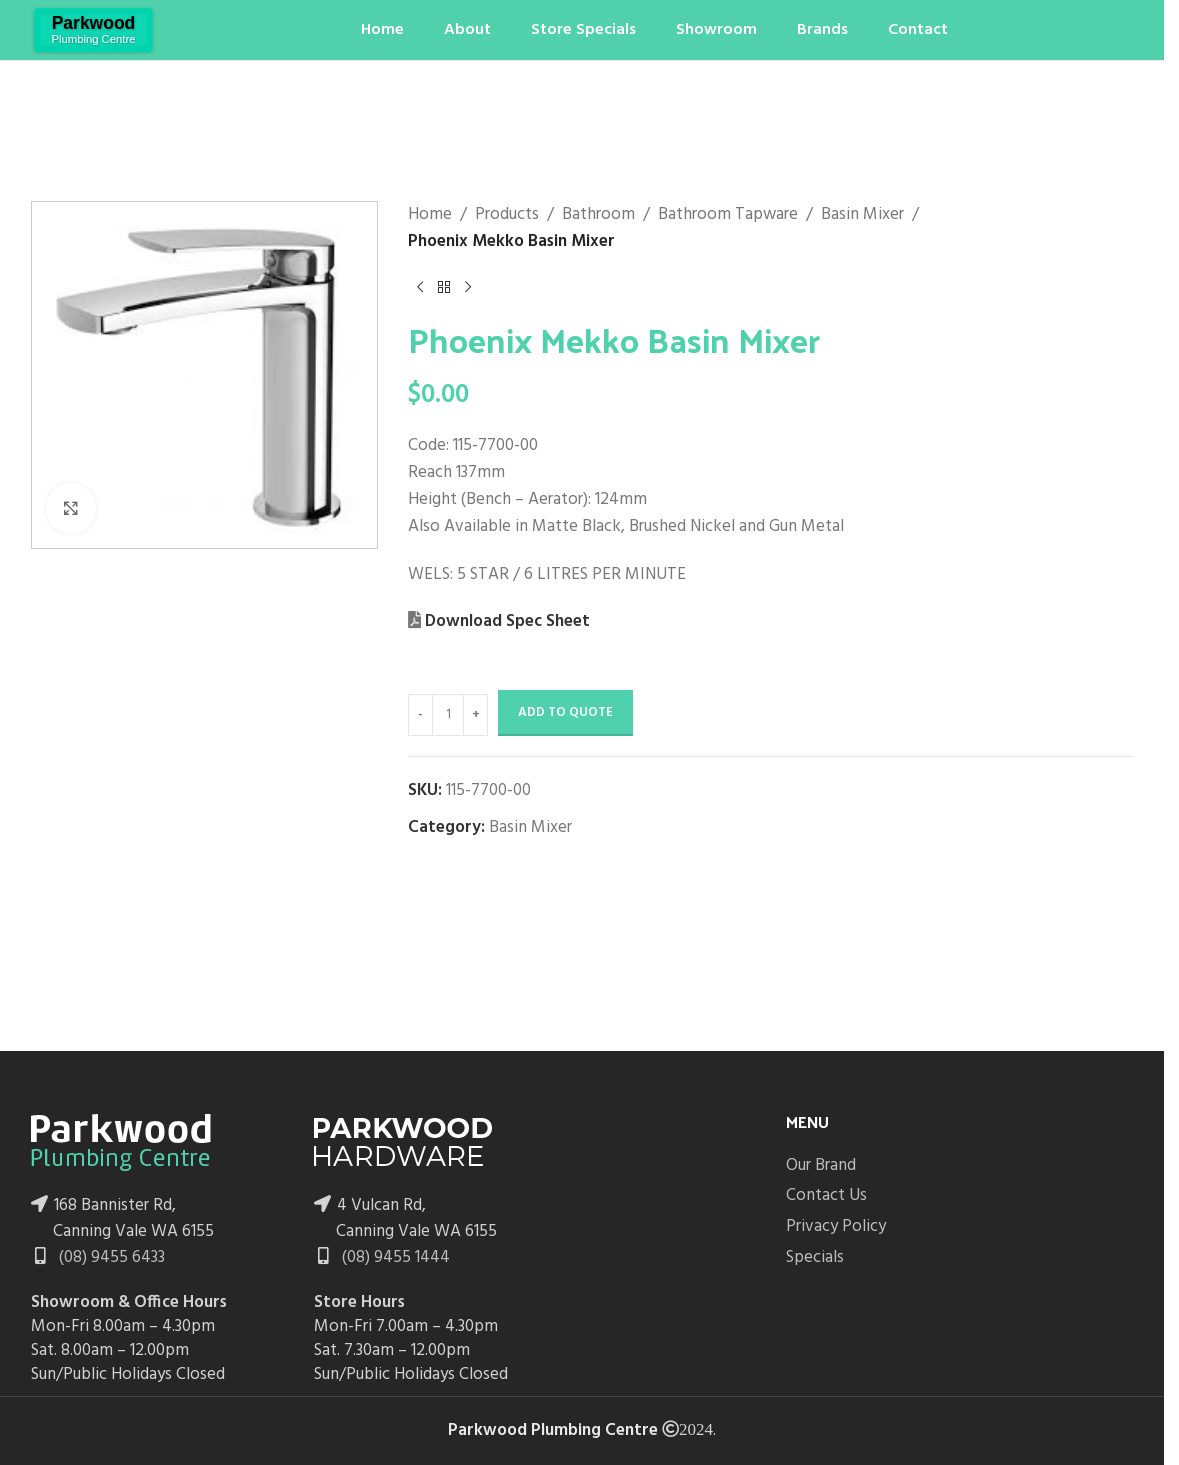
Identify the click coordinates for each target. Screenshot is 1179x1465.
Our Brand (821, 1165)
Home (430, 214)
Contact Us (826, 1195)
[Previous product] (420, 287)
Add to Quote (565, 712)
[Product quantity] (448, 715)
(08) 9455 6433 (110, 1257)
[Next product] (468, 287)
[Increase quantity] (475, 715)
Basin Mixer (862, 214)
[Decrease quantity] (420, 715)
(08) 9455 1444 (394, 1257)
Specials (815, 1257)
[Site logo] (93, 29)
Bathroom (598, 214)
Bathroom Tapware (728, 214)
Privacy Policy (836, 1226)
